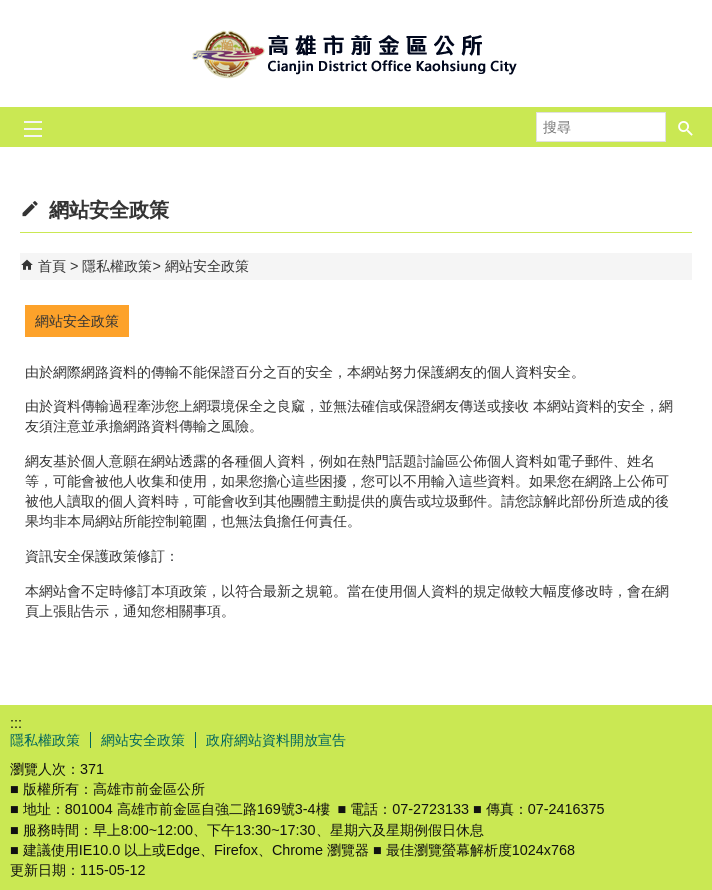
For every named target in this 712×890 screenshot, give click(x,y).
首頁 (52, 266)
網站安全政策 (207, 266)
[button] (686, 121)
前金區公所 (356, 53)
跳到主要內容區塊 (10, 10)
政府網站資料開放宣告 (276, 740)
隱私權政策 (117, 266)
